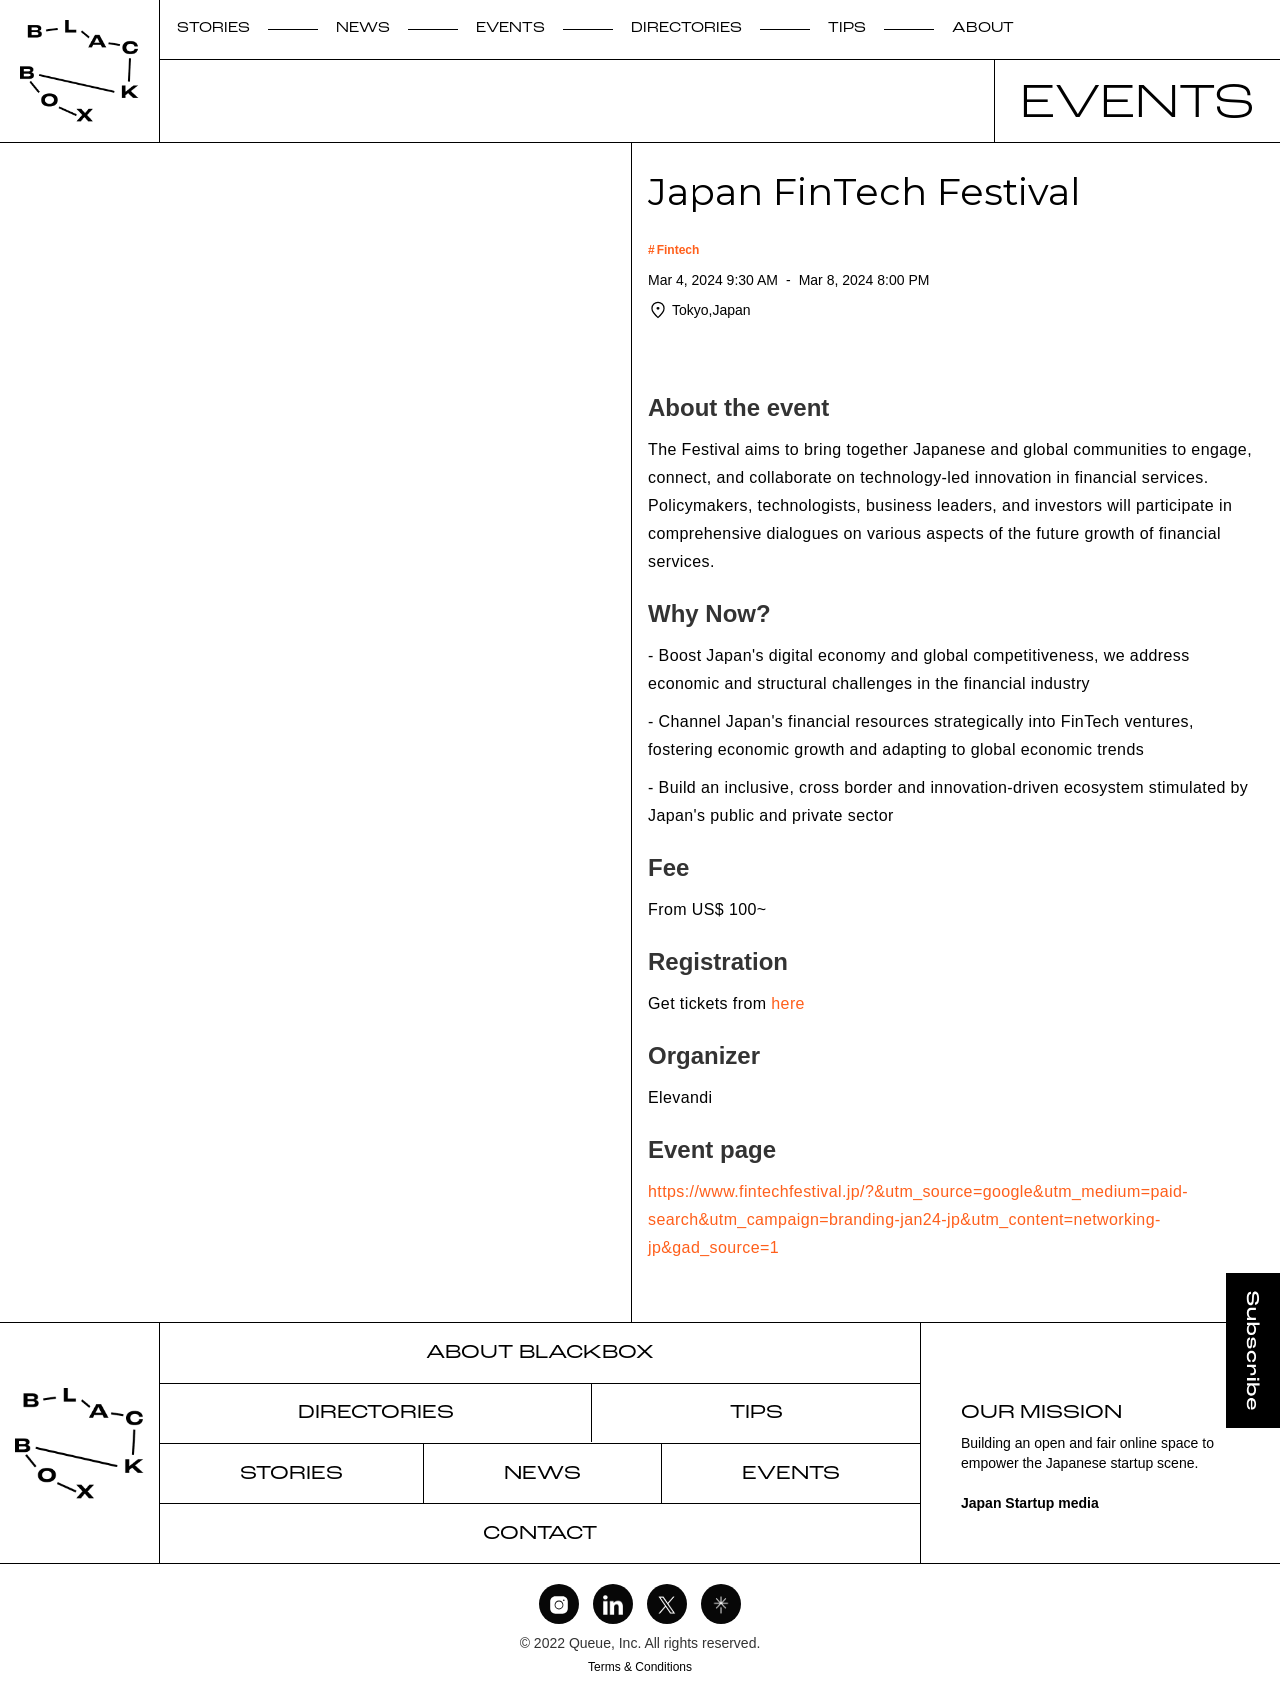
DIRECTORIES (686, 28)
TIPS (847, 28)
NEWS (363, 28)
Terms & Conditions (640, 1667)
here (788, 1003)
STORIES (213, 28)
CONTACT (540, 1534)
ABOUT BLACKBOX (540, 1353)
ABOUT (983, 28)
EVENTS (510, 28)
